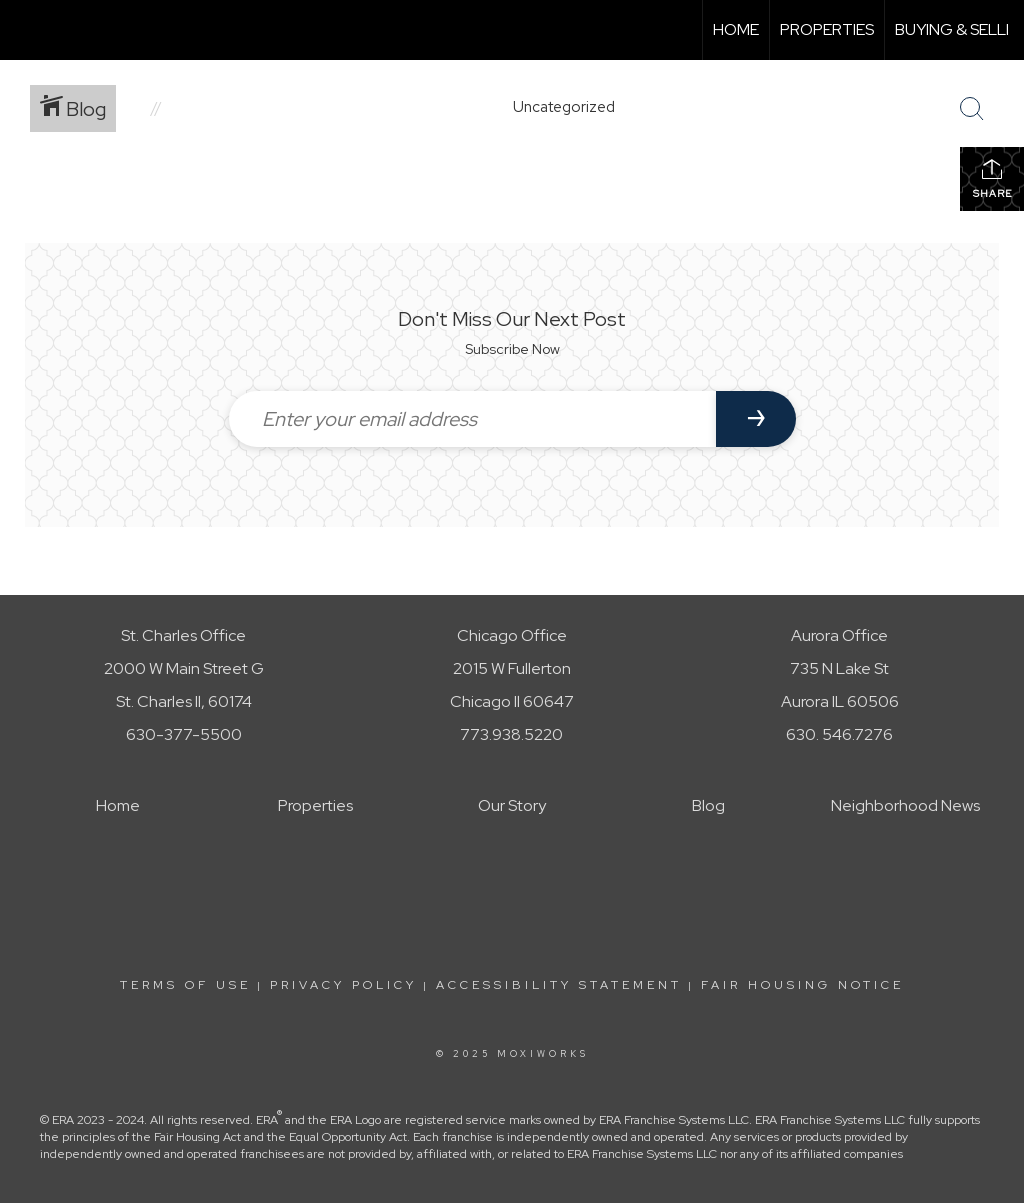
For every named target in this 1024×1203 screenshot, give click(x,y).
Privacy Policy (343, 985)
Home (736, 29)
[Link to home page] (25, 30)
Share (992, 178)
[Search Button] (972, 109)
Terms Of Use (185, 985)
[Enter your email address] (472, 419)
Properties (827, 29)
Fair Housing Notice (802, 985)
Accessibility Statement (559, 985)
